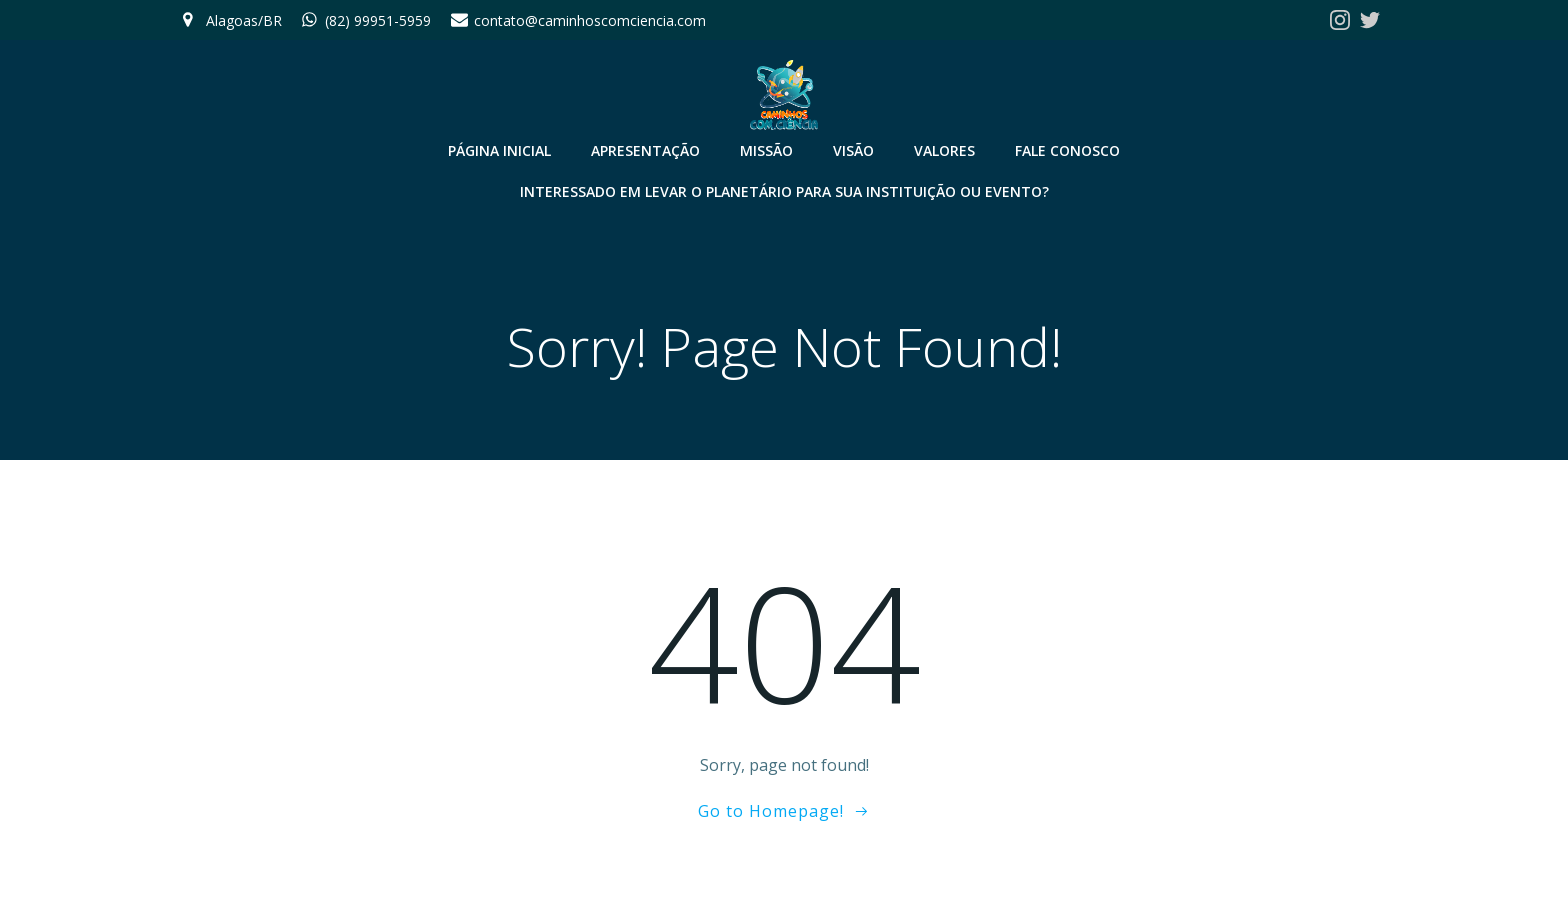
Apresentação (645, 150)
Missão (766, 150)
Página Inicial (499, 150)
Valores (944, 150)
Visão (853, 150)
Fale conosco (1067, 150)
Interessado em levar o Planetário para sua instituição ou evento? (784, 191)
